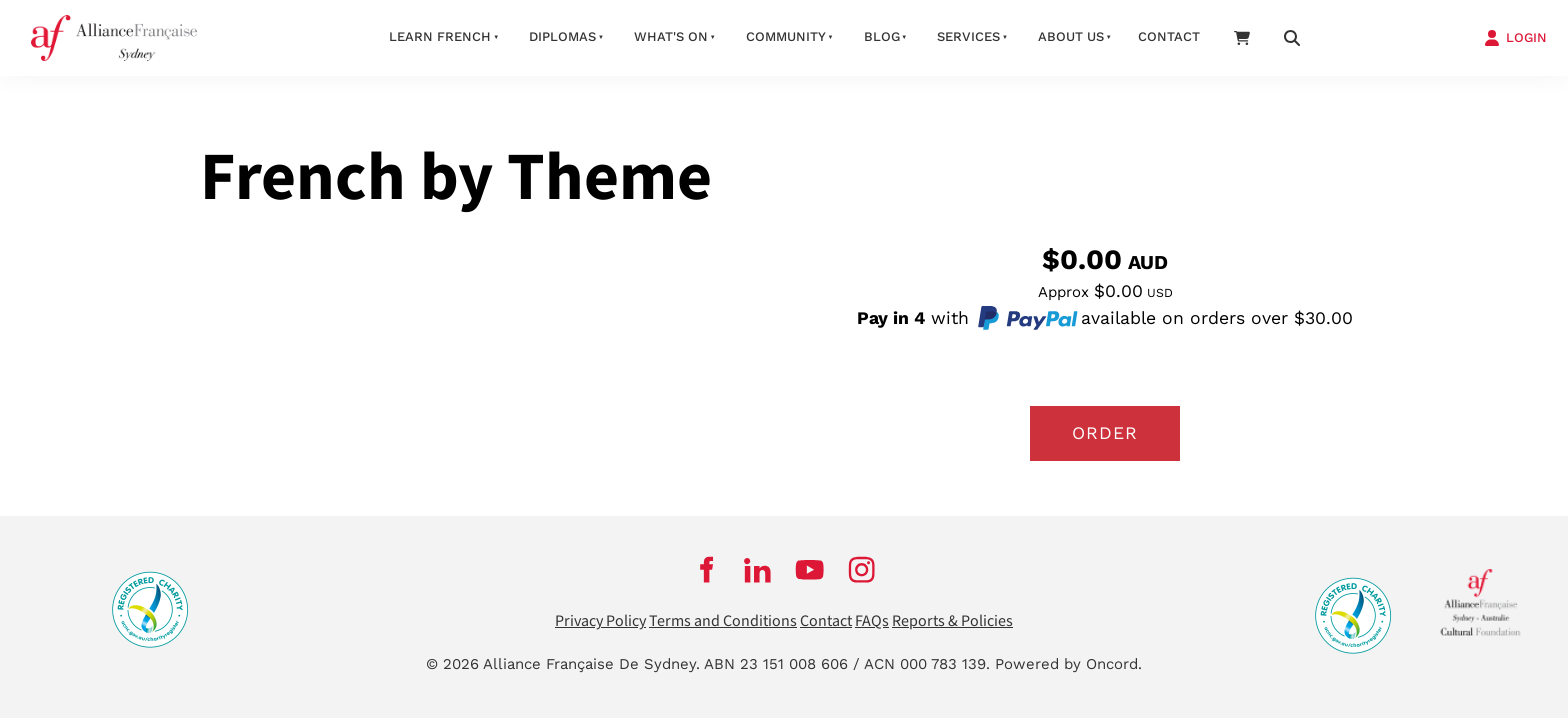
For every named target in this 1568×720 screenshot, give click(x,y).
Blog (882, 36)
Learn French (440, 36)
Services (968, 36)
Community (786, 36)
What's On (671, 36)
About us (1071, 36)
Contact (1169, 36)
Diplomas (562, 36)
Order (1105, 433)
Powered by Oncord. (1068, 664)
